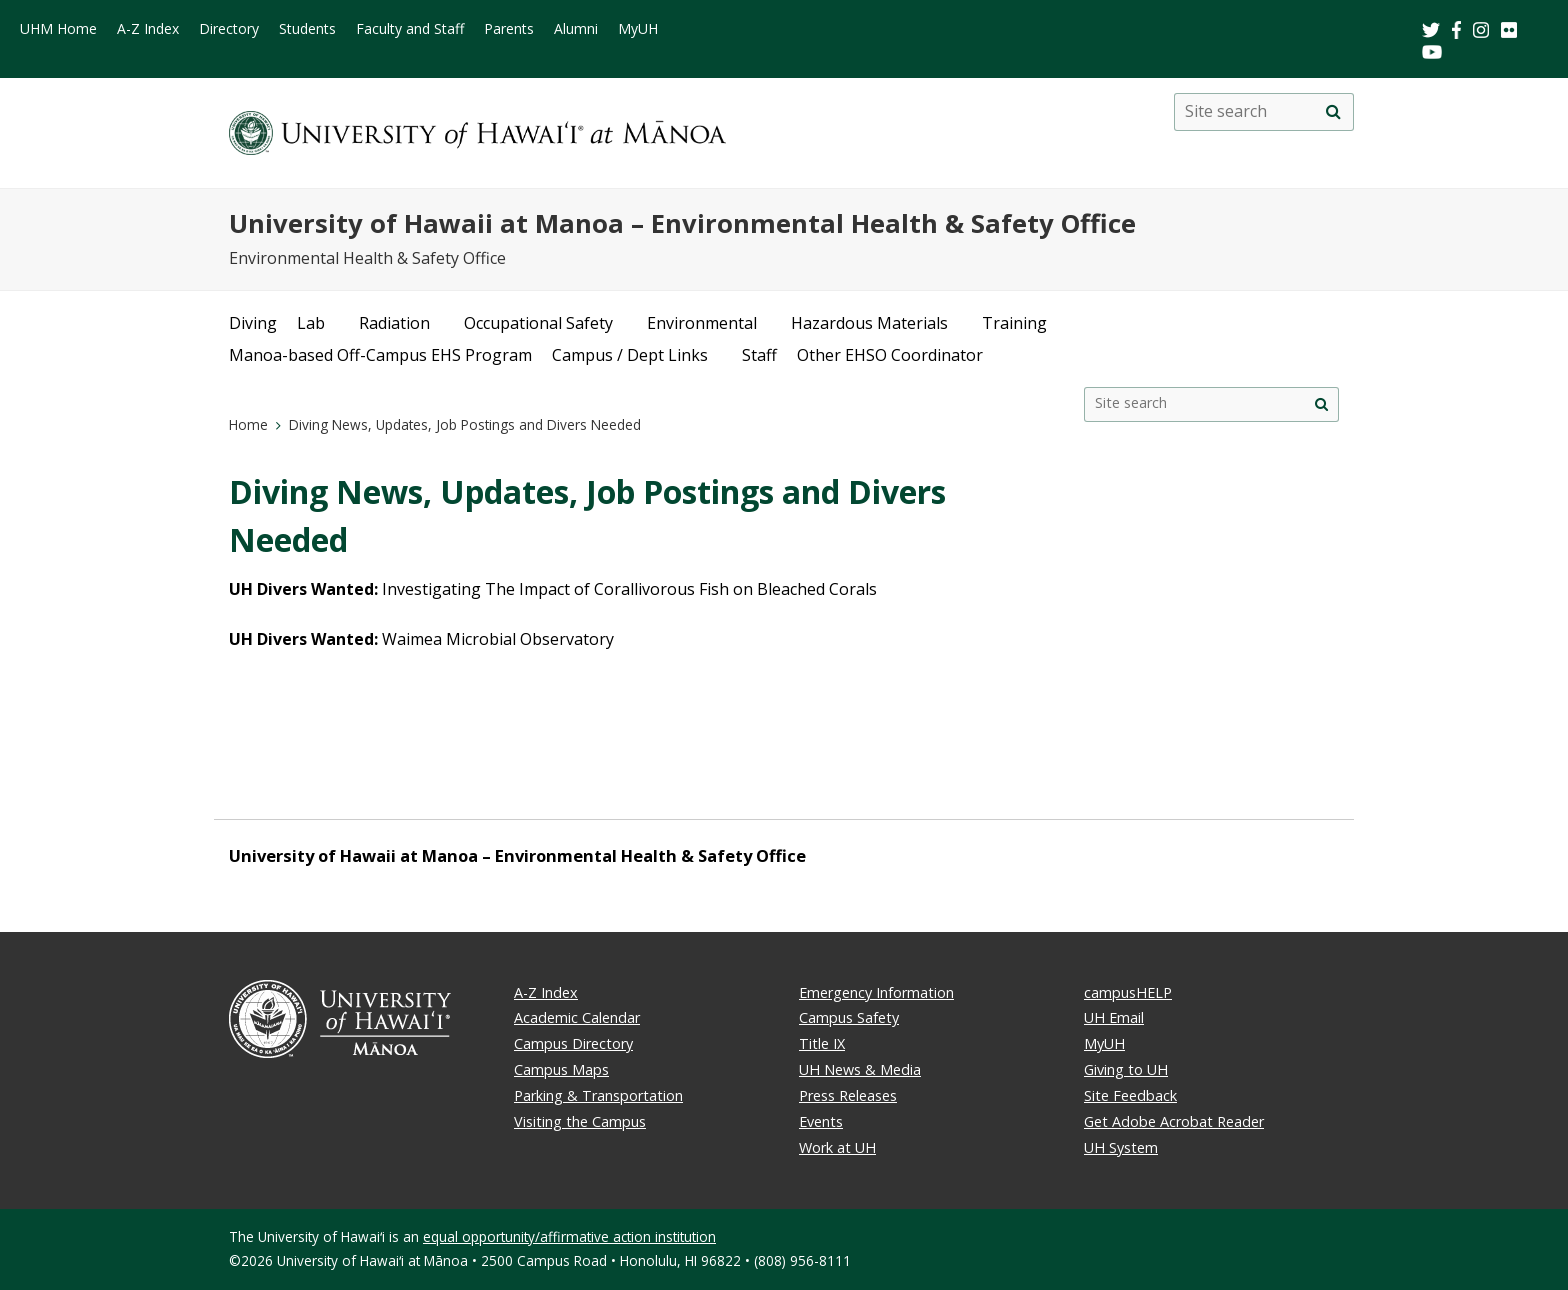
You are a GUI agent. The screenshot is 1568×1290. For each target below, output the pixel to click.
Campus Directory (573, 1043)
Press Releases (848, 1095)
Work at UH (837, 1147)
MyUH (638, 28)
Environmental (702, 323)
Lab (311, 323)
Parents (509, 28)
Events (821, 1121)
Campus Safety (849, 1017)
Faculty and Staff (410, 28)
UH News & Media (860, 1069)
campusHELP (1128, 992)
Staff (759, 355)
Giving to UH (1126, 1069)
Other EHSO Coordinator (890, 355)
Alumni (576, 28)
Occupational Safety (538, 323)
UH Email (1114, 1017)
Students (307, 28)
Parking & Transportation (598, 1095)
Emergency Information (876, 992)
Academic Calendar (577, 1017)
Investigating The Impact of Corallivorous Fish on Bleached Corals (629, 589)
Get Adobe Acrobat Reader (1174, 1121)
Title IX (822, 1043)
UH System (1121, 1147)
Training (1014, 323)
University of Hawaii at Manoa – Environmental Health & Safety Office (682, 223)
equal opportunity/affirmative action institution (569, 1236)
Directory (229, 28)
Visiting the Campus (580, 1121)
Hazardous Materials (869, 323)
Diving (253, 323)
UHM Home (58, 28)
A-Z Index (148, 28)
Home (248, 424)
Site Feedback (1130, 1095)
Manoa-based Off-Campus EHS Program (380, 355)
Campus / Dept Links (630, 355)
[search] (1333, 112)
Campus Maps (561, 1069)
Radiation (394, 323)
